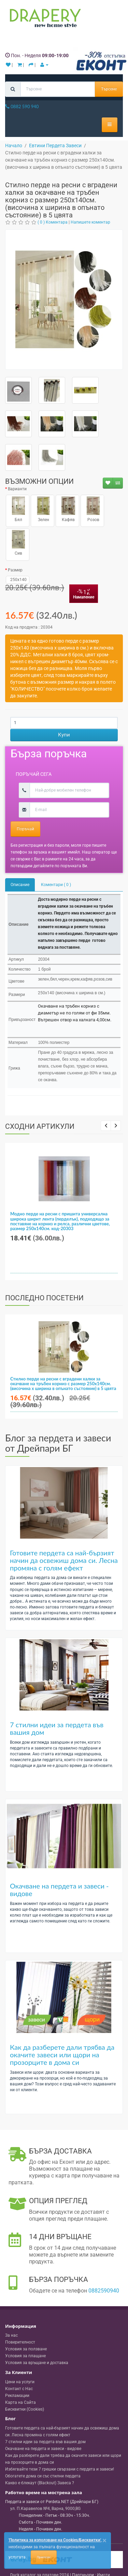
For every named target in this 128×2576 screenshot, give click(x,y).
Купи (64, 735)
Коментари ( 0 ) (56, 884)
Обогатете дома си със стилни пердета (43, 2476)
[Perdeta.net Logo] (43, 19)
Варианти (17, 489)
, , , (45, 2508)
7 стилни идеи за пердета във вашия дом (56, 1728)
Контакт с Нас (19, 2388)
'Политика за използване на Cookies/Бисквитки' (55, 2540)
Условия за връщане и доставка (36, 2362)
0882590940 (103, 2290)
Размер (15, 570)
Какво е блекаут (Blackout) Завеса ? (39, 2482)
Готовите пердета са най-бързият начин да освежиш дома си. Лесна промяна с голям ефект (64, 1560)
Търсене (109, 89)
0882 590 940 (22, 106)
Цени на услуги (19, 2381)
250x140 (18, 579)
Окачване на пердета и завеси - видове (59, 1889)
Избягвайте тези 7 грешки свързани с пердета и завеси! (59, 2469)
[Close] (104, 2541)
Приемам (44, 2557)
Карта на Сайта (20, 2402)
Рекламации (17, 2395)
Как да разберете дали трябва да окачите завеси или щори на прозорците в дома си (62, 2054)
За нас (11, 2335)
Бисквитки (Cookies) (24, 2409)
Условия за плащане (25, 2355)
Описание (20, 884)
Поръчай (25, 828)
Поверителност (20, 2342)
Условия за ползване (26, 2349)
